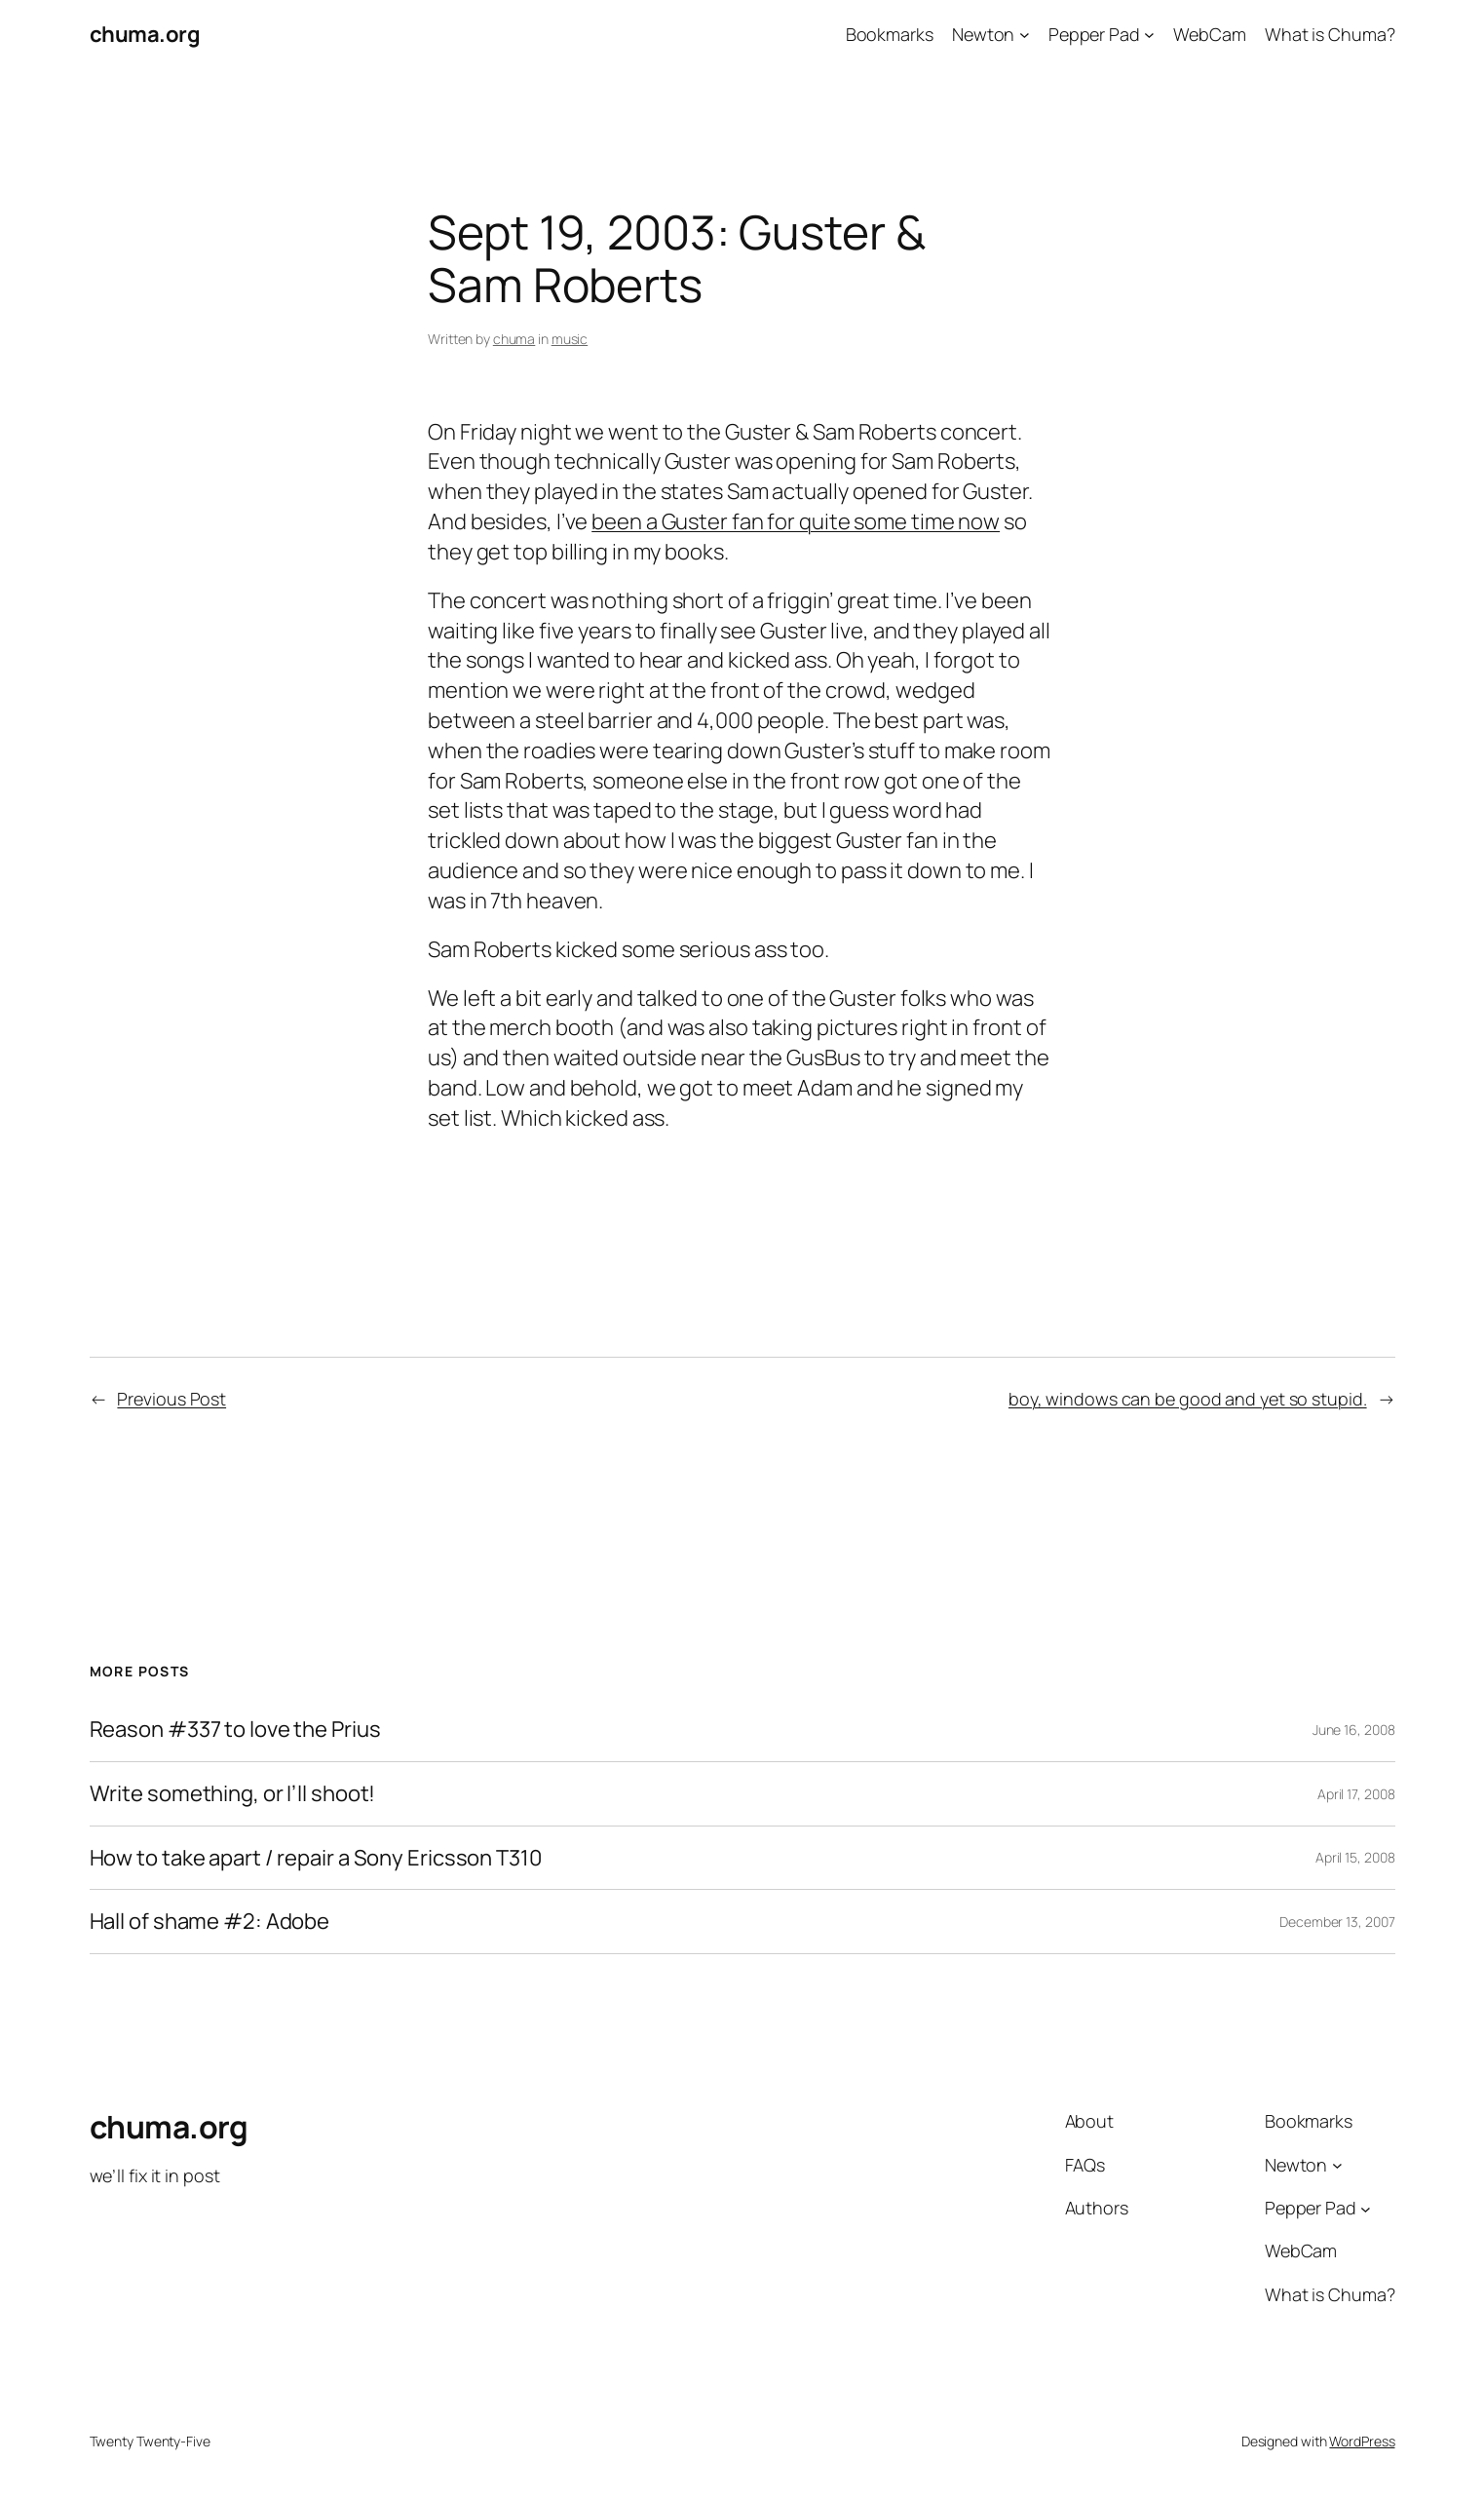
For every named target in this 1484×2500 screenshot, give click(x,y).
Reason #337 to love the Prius (235, 1729)
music (570, 338)
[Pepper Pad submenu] (1149, 34)
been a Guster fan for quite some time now (795, 521)
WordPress (1361, 2441)
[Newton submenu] (1024, 34)
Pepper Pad (1094, 34)
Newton (983, 34)
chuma (514, 338)
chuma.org (145, 34)
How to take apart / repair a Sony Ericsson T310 (316, 1858)
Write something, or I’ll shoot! (233, 1794)
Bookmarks (889, 34)
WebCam (1209, 34)
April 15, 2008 (1355, 1857)
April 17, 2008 (1356, 1794)
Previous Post (171, 1398)
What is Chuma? (1330, 34)
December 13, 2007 (1336, 1921)
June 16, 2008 (1354, 1729)
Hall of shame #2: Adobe (210, 1921)
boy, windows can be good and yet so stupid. (1187, 1398)
